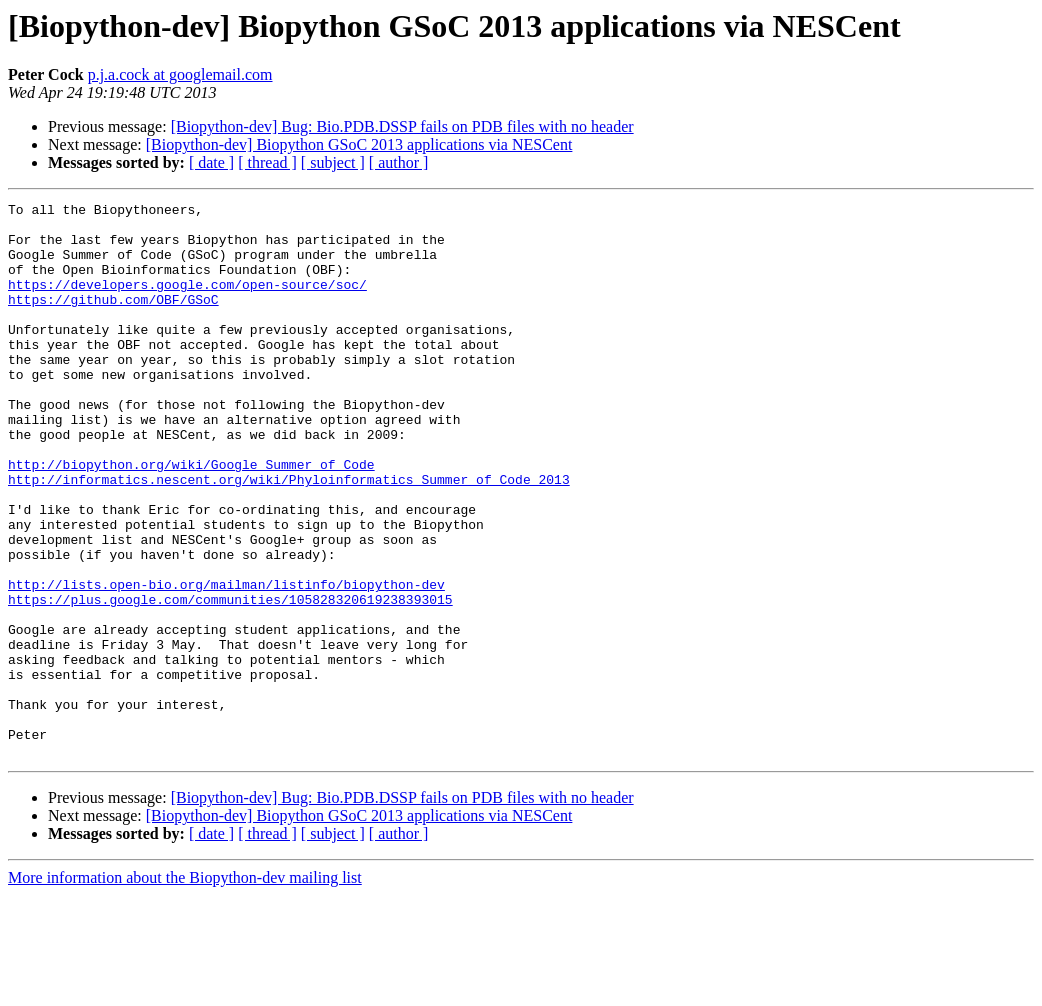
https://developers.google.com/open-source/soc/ (187, 302)
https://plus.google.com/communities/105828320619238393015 (230, 680)
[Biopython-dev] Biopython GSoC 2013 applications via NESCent (359, 144)
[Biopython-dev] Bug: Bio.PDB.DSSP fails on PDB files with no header (402, 126)
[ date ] (211, 162)
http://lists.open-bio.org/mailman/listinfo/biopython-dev (226, 662)
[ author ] (399, 162)
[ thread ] (267, 162)
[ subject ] (333, 162)
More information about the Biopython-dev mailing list (185, 988)
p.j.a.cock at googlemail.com (180, 74)
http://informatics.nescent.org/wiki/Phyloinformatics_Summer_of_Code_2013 (289, 536)
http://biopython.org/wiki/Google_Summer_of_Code (191, 518)
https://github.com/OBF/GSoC (113, 320)
